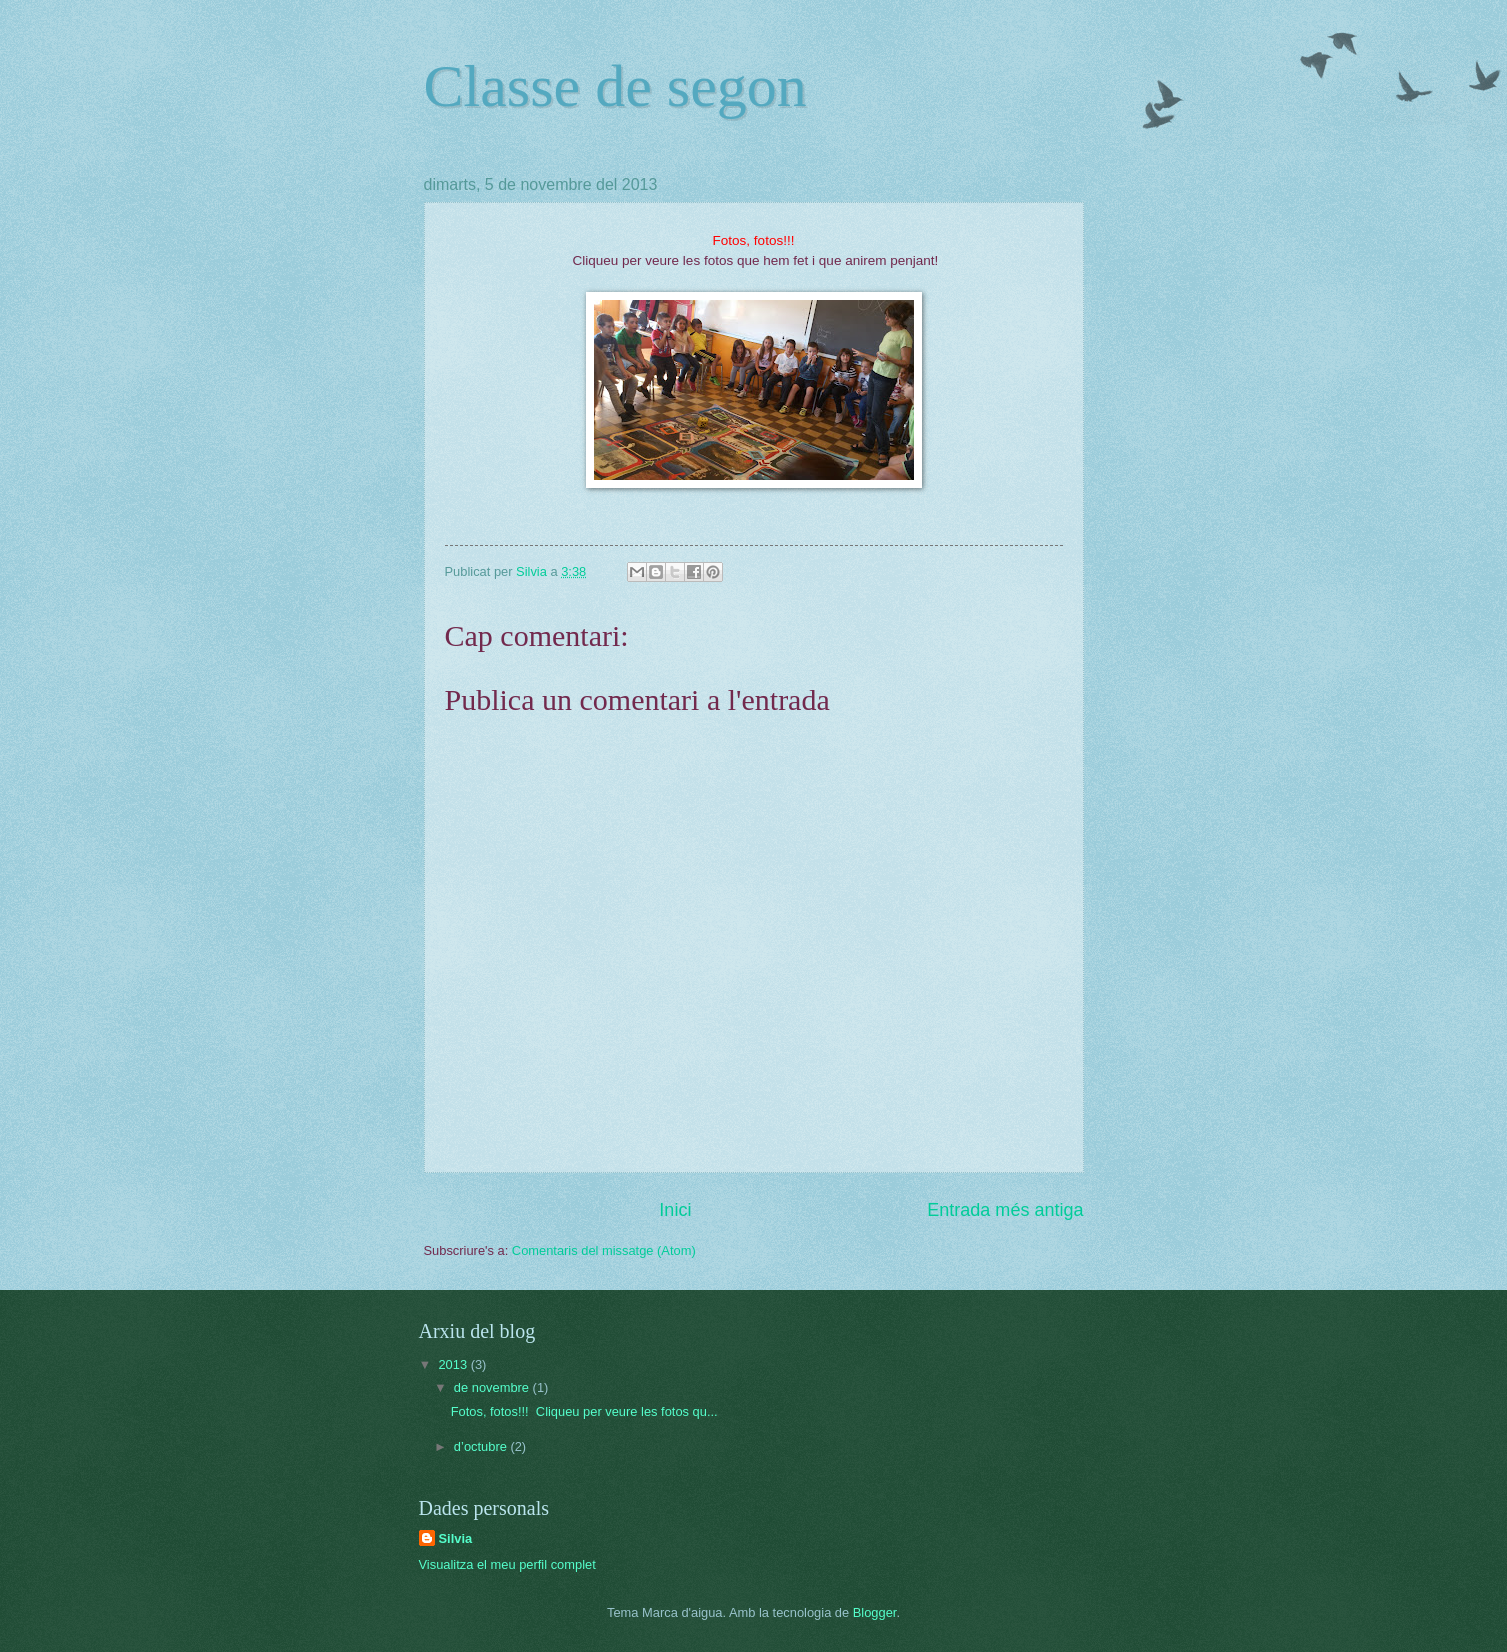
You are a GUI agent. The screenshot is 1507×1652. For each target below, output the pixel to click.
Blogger (875, 1612)
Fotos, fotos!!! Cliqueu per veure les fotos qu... (584, 1411)
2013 (454, 1364)
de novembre (493, 1387)
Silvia (456, 1538)
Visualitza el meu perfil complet (507, 1564)
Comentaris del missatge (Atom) (604, 1250)
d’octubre (482, 1446)
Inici (675, 1210)
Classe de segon (615, 86)
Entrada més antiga (1005, 1210)
